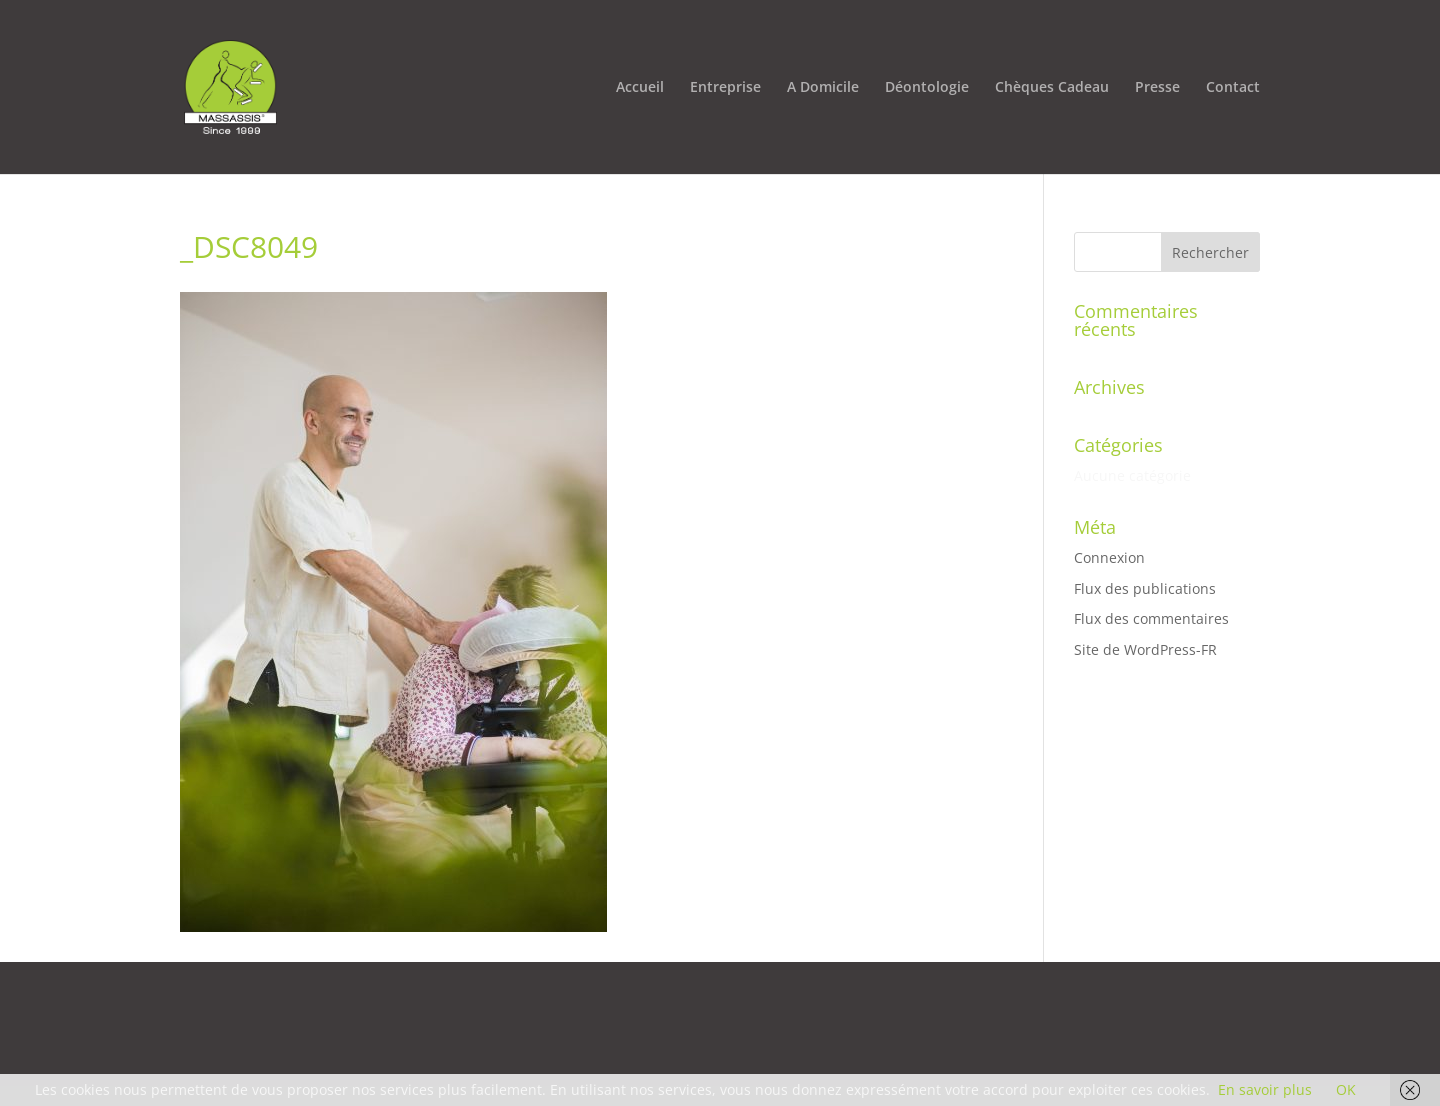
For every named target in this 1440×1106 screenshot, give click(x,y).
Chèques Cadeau (1052, 88)
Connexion (1109, 557)
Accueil (640, 88)
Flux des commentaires (1151, 618)
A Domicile (823, 88)
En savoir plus (1265, 1089)
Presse (1157, 88)
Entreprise (725, 88)
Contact (1233, 88)
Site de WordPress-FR (1145, 649)
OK (1346, 1089)
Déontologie (927, 88)
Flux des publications (1145, 588)
